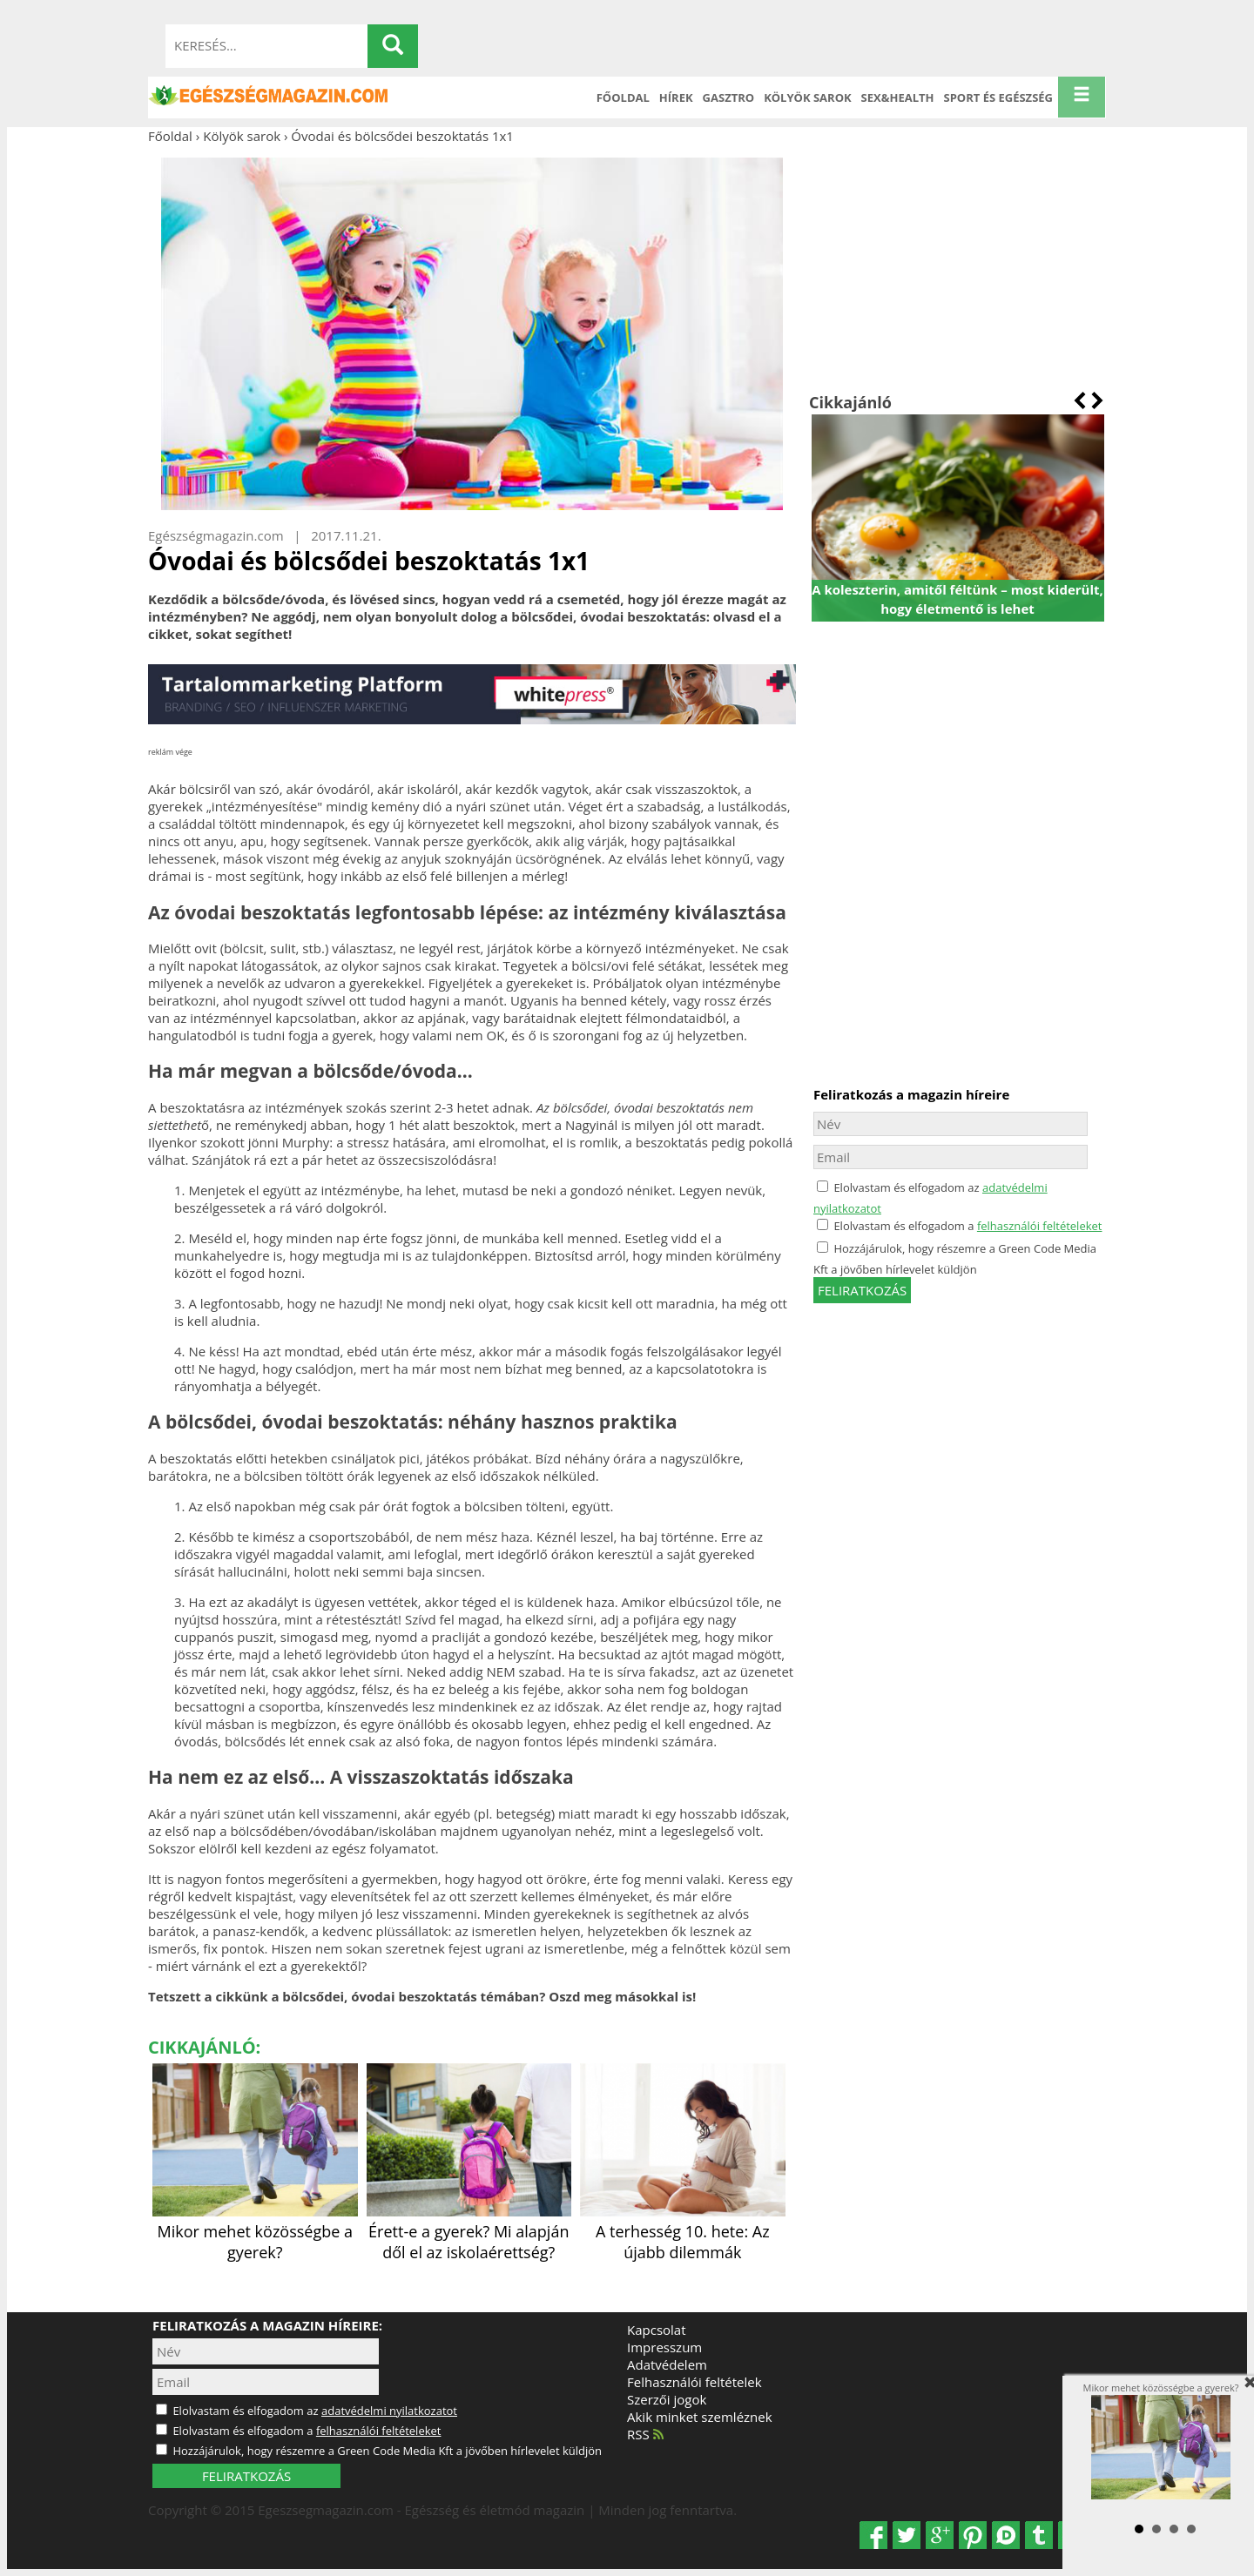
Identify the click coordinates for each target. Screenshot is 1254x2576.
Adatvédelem (667, 2364)
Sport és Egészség (999, 97)
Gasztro (729, 97)
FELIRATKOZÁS (246, 2476)
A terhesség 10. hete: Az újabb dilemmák (682, 2231)
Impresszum (664, 2347)
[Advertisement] (957, 268)
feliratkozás (862, 1290)
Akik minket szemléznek (699, 2416)
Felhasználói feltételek (694, 2382)
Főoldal (623, 97)
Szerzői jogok (666, 2399)
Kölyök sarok (807, 97)
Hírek (676, 97)
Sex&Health (897, 97)
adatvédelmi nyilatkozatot (389, 2410)
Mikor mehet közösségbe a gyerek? (255, 2231)
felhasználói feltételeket (1039, 1226)
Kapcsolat (656, 2329)
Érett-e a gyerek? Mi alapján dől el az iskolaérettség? (469, 2231)
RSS (645, 2434)
